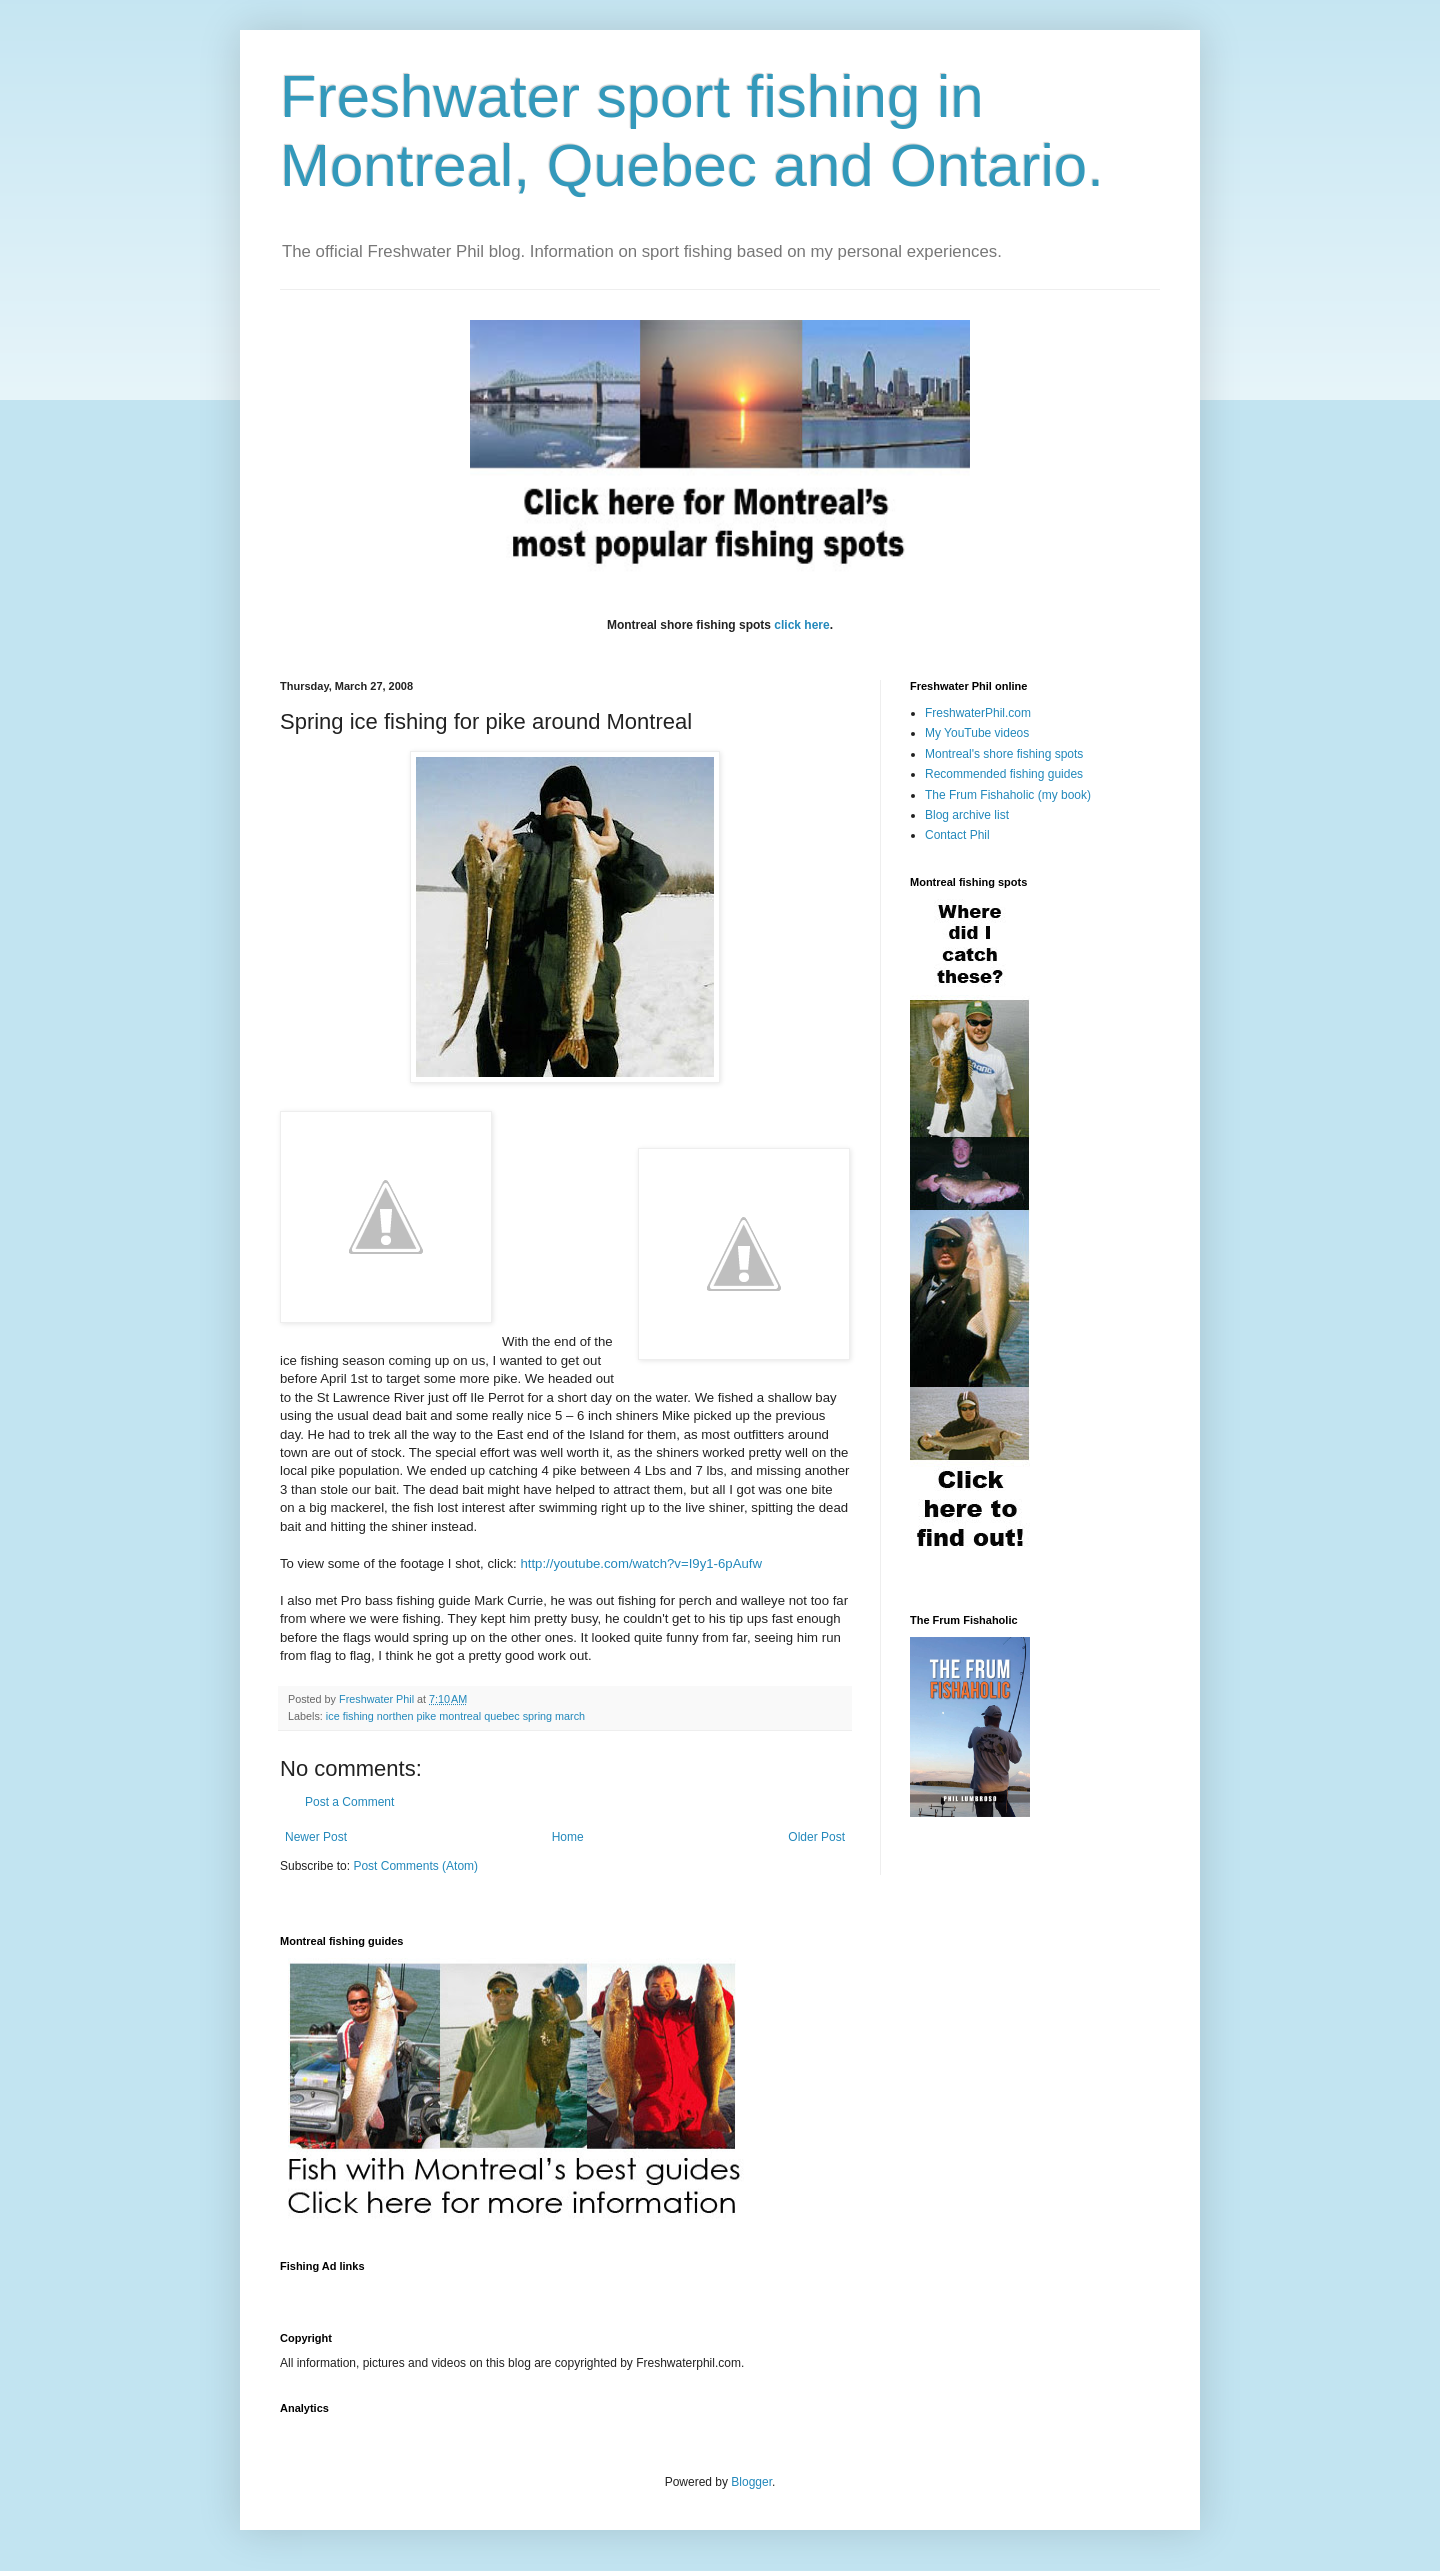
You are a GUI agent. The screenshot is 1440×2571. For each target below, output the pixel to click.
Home (568, 1837)
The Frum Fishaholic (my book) (1008, 795)
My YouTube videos (977, 733)
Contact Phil (957, 835)
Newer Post (316, 1837)
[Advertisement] (644, 2290)
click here (801, 625)
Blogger (751, 2482)
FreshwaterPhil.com (978, 713)
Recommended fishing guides (1004, 774)
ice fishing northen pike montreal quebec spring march (455, 1716)
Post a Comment (349, 1802)
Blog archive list (967, 815)
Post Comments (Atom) (415, 1866)
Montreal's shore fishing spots (1004, 754)
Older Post (816, 1837)
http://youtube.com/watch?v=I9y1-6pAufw (641, 1563)
